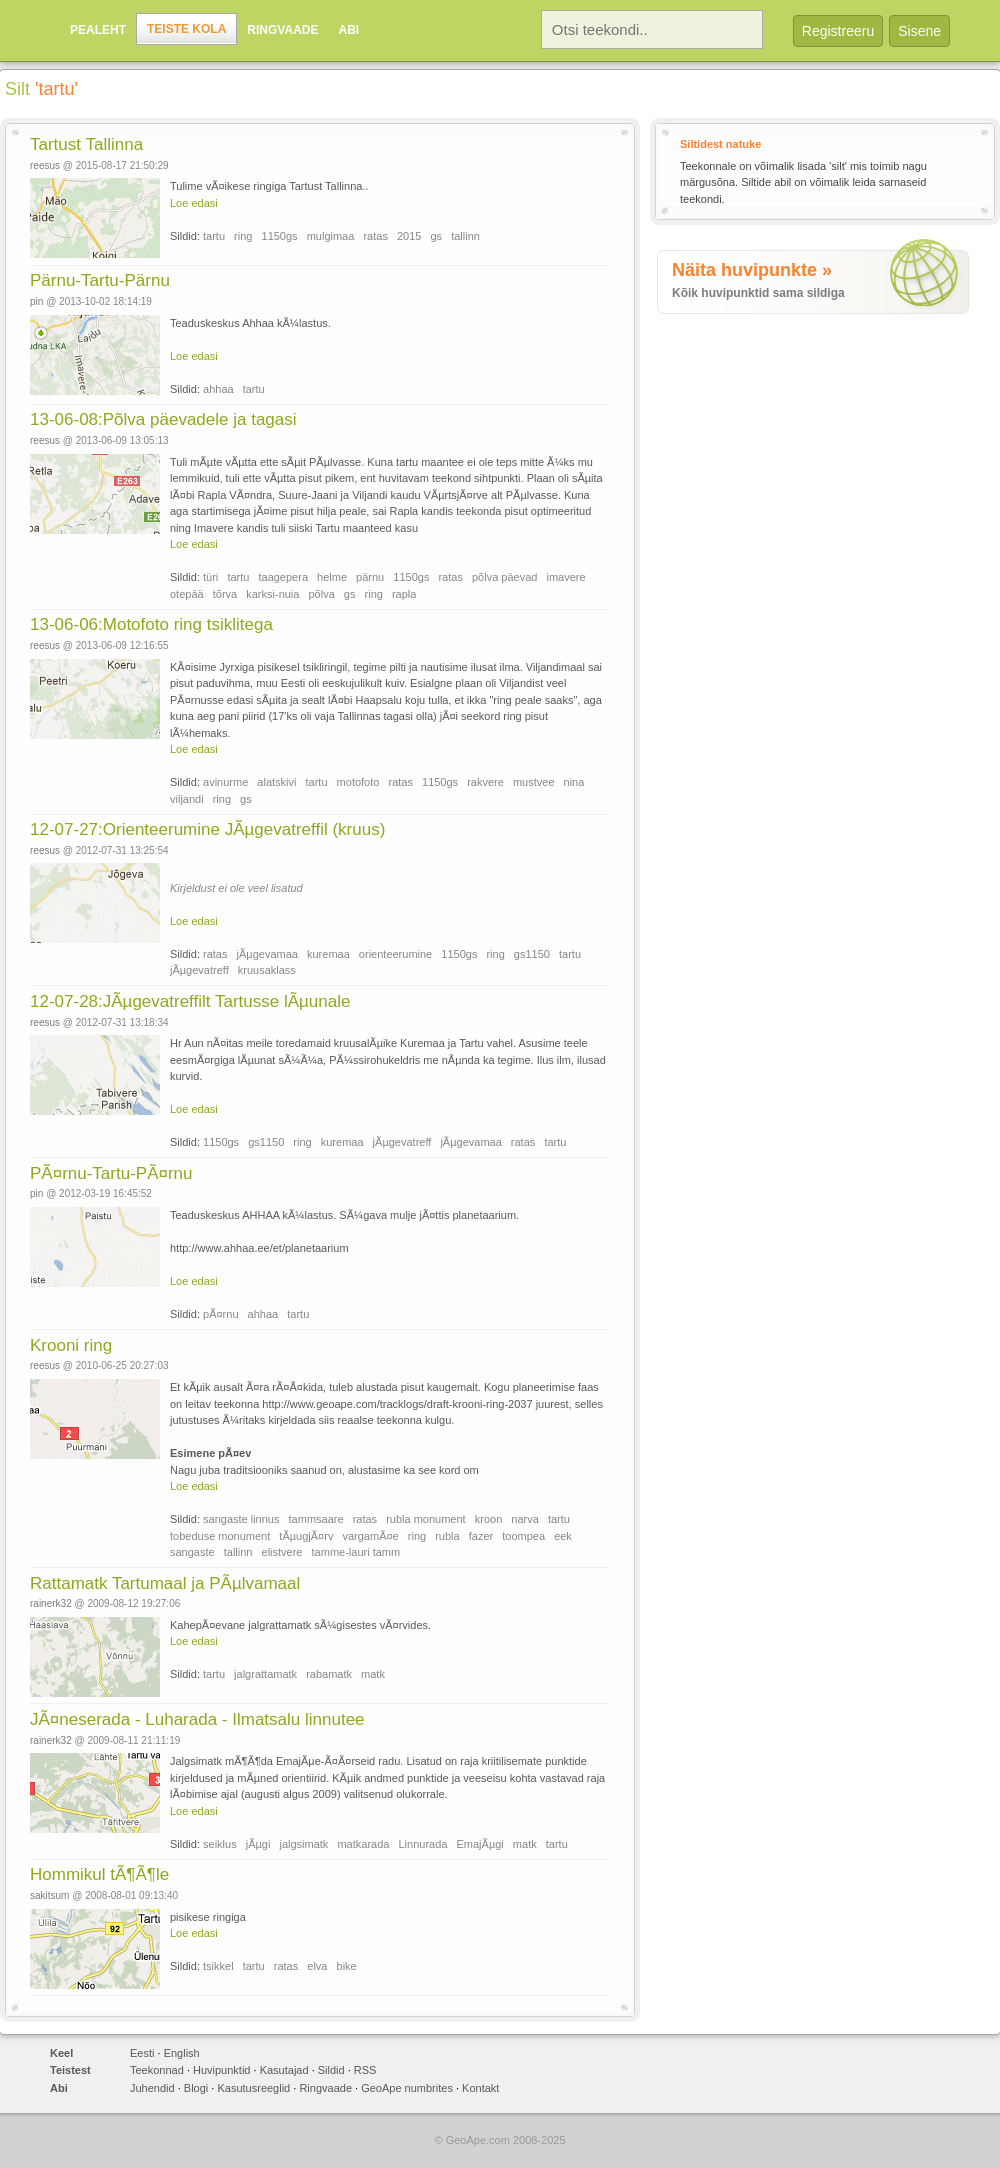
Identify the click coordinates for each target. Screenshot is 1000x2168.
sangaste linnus (241, 1519)
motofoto (358, 782)
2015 (409, 236)
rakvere (485, 782)
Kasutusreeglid (253, 2088)
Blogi (196, 2088)
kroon (489, 1519)
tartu (214, 236)
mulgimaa (331, 236)
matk (373, 1674)
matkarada (363, 1844)
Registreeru (838, 31)
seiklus (220, 1844)
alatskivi (276, 782)
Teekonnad (157, 2070)
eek (563, 1536)
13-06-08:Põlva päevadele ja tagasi (163, 419)
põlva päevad (504, 577)
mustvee (534, 782)
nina (574, 782)
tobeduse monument (220, 1536)
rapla (404, 594)
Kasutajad (284, 2070)
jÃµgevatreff (199, 970)
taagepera (283, 577)
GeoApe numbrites (407, 2088)
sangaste (192, 1552)
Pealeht (98, 30)
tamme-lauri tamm (356, 1552)
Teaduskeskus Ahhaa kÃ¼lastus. (250, 323)
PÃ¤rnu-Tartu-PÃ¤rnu (111, 1173)
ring (243, 236)
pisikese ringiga (208, 1917)
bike (347, 1966)
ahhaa (218, 389)
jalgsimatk (303, 1844)
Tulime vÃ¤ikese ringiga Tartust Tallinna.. (269, 186)
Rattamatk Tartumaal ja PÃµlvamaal (165, 1583)
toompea (523, 1536)
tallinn (465, 236)
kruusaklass (267, 970)
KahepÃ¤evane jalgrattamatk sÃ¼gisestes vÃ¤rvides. (300, 1625)
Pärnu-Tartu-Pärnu (100, 280)
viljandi (187, 799)
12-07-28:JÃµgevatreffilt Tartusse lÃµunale (190, 1001)
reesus (45, 165)
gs (437, 236)
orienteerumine (395, 954)
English (182, 2053)
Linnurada (422, 1844)
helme (332, 577)
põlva (322, 594)
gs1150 (532, 954)
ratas (375, 236)
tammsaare (316, 1519)
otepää (187, 594)
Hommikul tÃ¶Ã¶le (99, 1874)
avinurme (225, 782)
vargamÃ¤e (370, 1536)
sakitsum (49, 1895)
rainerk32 (51, 1603)
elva (317, 1966)
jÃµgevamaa (267, 954)
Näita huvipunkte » (752, 270)
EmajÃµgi (479, 1844)
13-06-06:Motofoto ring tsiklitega (151, 624)
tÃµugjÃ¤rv (306, 1536)
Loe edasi (194, 203)
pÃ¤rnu (220, 1314)
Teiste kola (186, 29)
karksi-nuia (272, 594)
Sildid (331, 2070)
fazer (481, 1536)
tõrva (225, 594)
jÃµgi (258, 1844)
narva (525, 1519)
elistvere (282, 1552)
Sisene (919, 31)
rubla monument (426, 1519)
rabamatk (329, 1674)
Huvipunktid (221, 2070)
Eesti (142, 2053)
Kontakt (480, 2088)
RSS (365, 2070)
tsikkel (218, 1966)
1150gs (280, 236)
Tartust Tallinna (86, 144)
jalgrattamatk (265, 1674)
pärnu (370, 577)
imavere (566, 577)
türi (210, 577)
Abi (348, 30)
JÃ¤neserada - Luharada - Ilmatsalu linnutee (197, 1719)
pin (36, 301)
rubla (447, 1536)
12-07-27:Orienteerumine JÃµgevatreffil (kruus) (207, 829)
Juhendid (152, 2088)
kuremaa (328, 954)
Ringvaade (282, 30)
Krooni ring (71, 1345)
